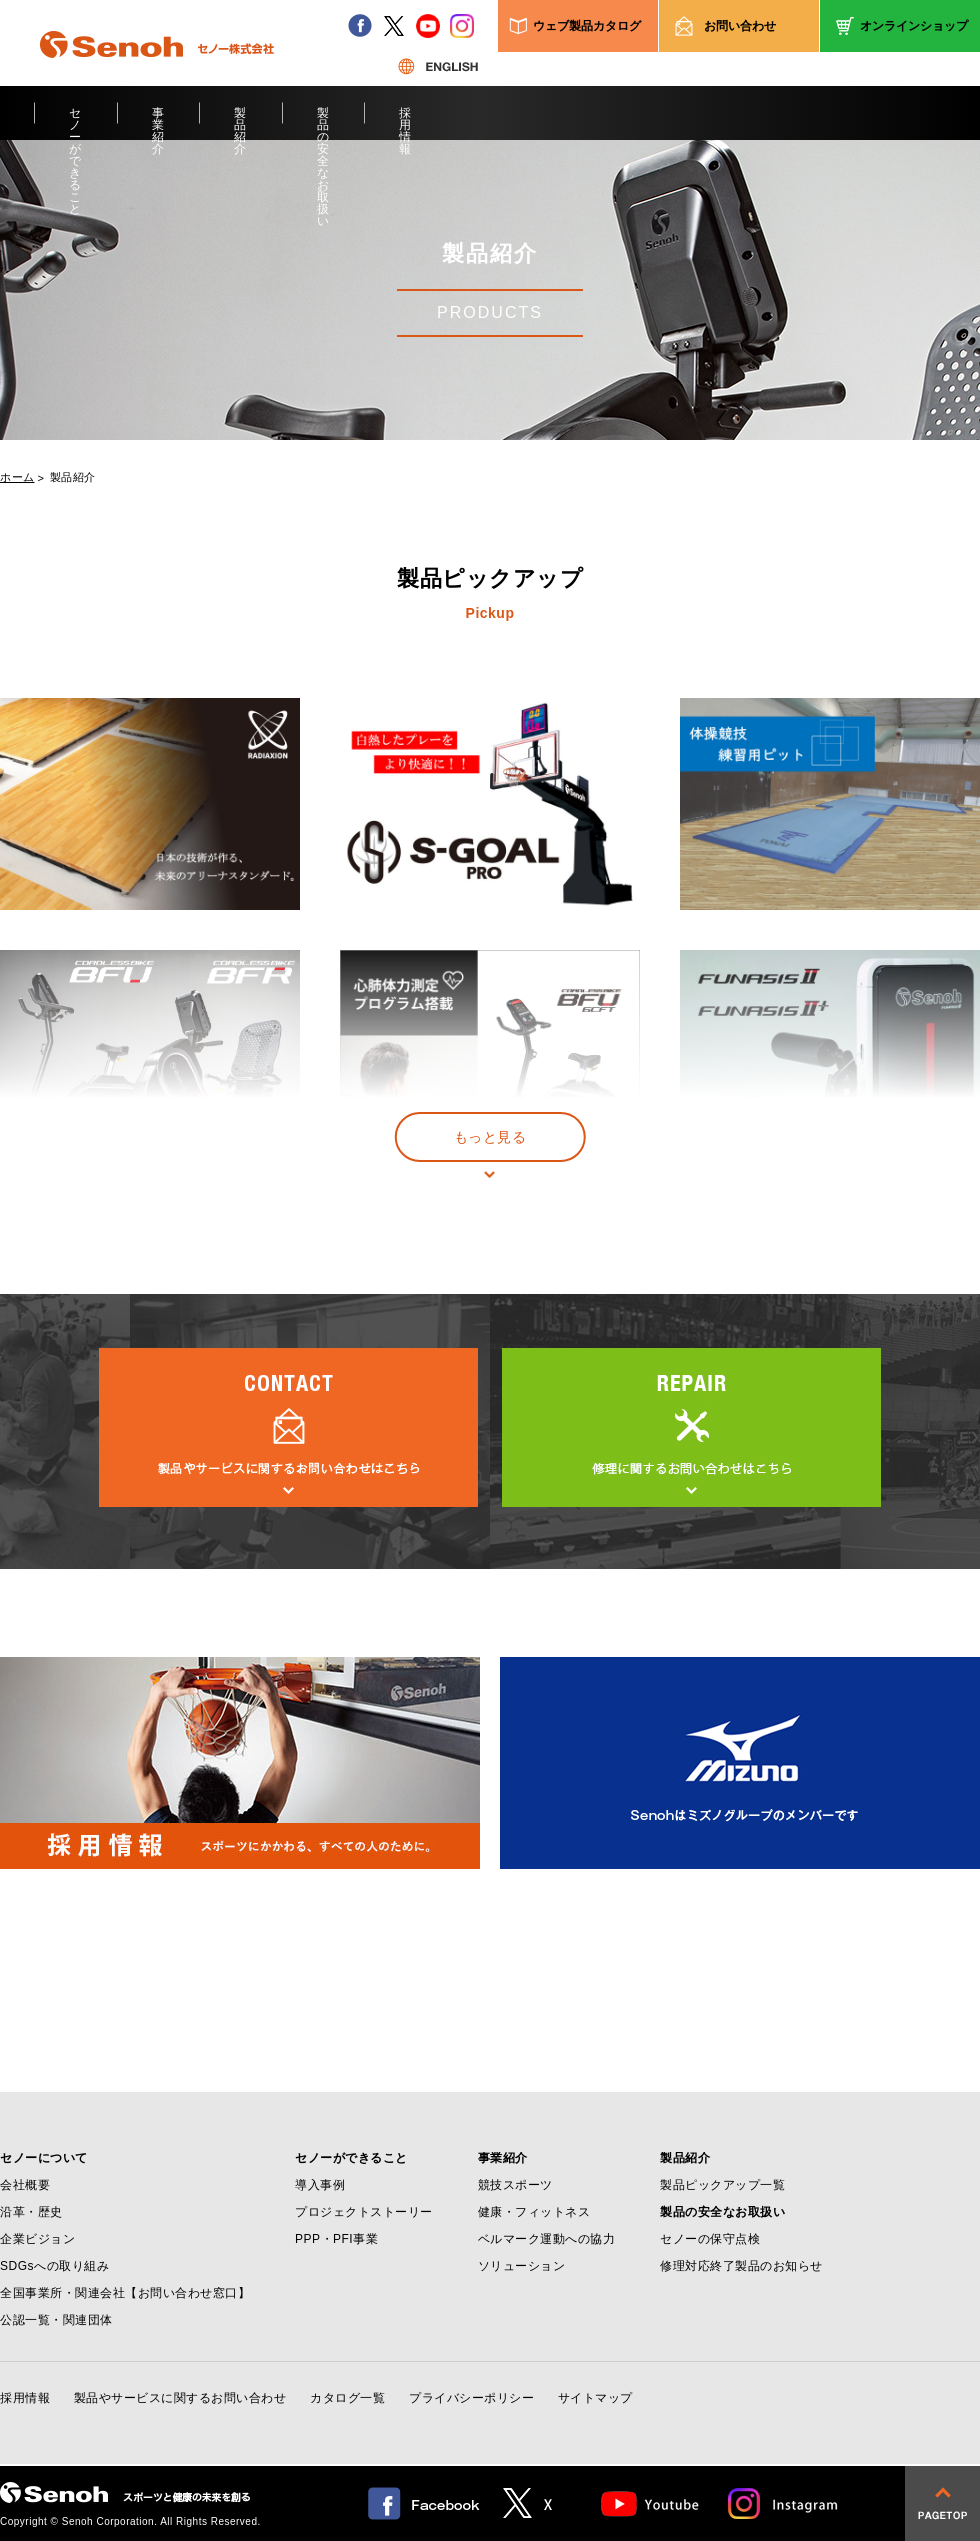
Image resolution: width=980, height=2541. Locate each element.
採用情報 (405, 123)
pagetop (942, 2503)
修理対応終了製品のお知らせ (741, 2266)
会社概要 (25, 2185)
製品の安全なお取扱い (323, 123)
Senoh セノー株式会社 (157, 74)
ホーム (17, 477)
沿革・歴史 (31, 2212)
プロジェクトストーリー (364, 2212)
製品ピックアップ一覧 (722, 2185)
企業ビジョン (37, 2239)
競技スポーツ (515, 2185)
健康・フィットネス (534, 2212)
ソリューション (522, 2266)
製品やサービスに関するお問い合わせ (180, 2398)
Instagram (784, 2503)
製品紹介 (240, 123)
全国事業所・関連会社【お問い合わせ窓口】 (125, 2293)
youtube (428, 26)
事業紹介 (158, 123)
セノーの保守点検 (710, 2239)
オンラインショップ (914, 26)
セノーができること (75, 123)
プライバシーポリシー (471, 2398)
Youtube (650, 2503)
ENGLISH (438, 66)
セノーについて (44, 2158)
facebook (360, 26)
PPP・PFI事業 (336, 2239)
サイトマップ (595, 2398)
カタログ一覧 (347, 2398)
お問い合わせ (740, 26)
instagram (462, 26)
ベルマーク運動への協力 (547, 2239)
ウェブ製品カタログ (587, 26)
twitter (394, 26)
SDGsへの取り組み (54, 2266)
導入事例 (320, 2185)
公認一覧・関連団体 (56, 2320)
